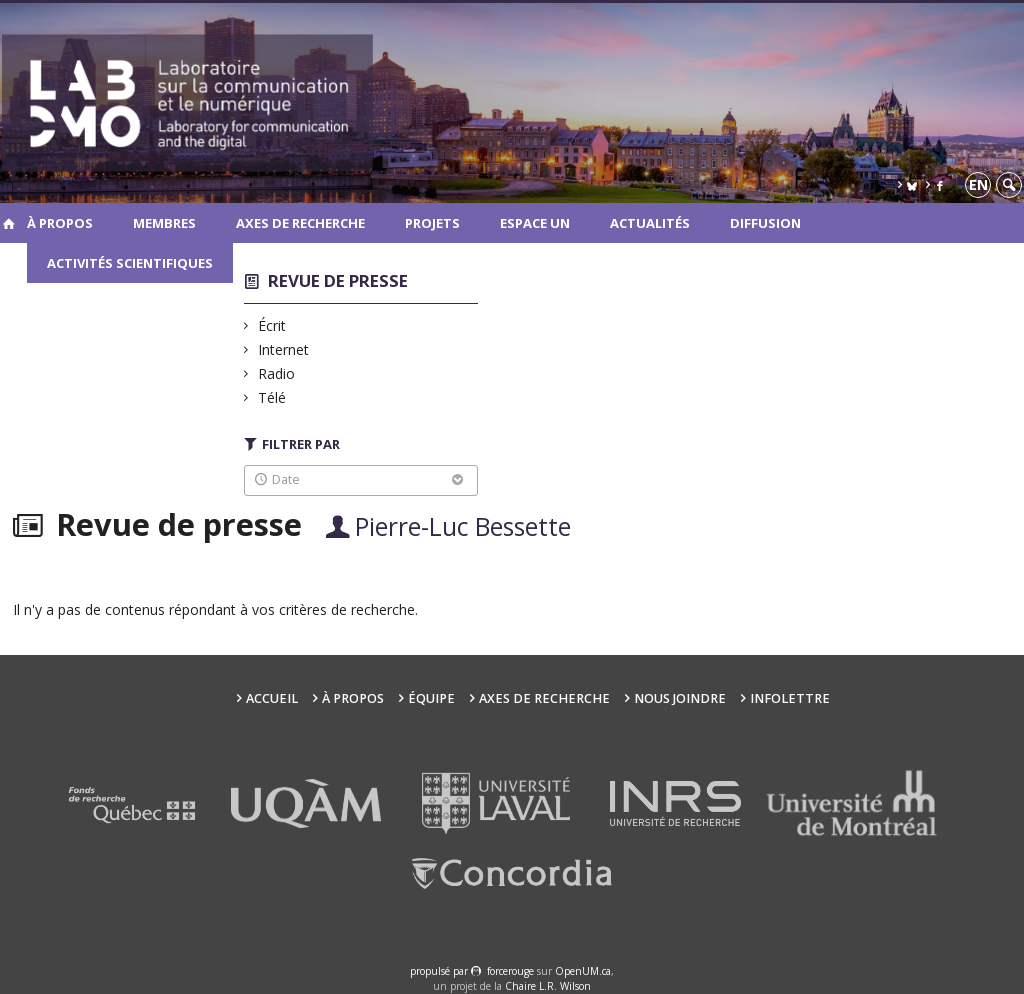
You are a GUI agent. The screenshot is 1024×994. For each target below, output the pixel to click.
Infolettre (790, 698)
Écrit (272, 325)
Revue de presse (338, 280)
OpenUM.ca (583, 971)
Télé (272, 397)
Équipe (431, 698)
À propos (60, 223)
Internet (284, 349)
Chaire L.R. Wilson (548, 986)
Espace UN (535, 223)
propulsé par (440, 971)
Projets (432, 223)
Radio (277, 373)
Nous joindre (680, 698)
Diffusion (765, 223)
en (978, 184)
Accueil (272, 698)
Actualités (650, 223)
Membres (164, 223)
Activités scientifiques (130, 263)
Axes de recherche (300, 223)
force (510, 971)
